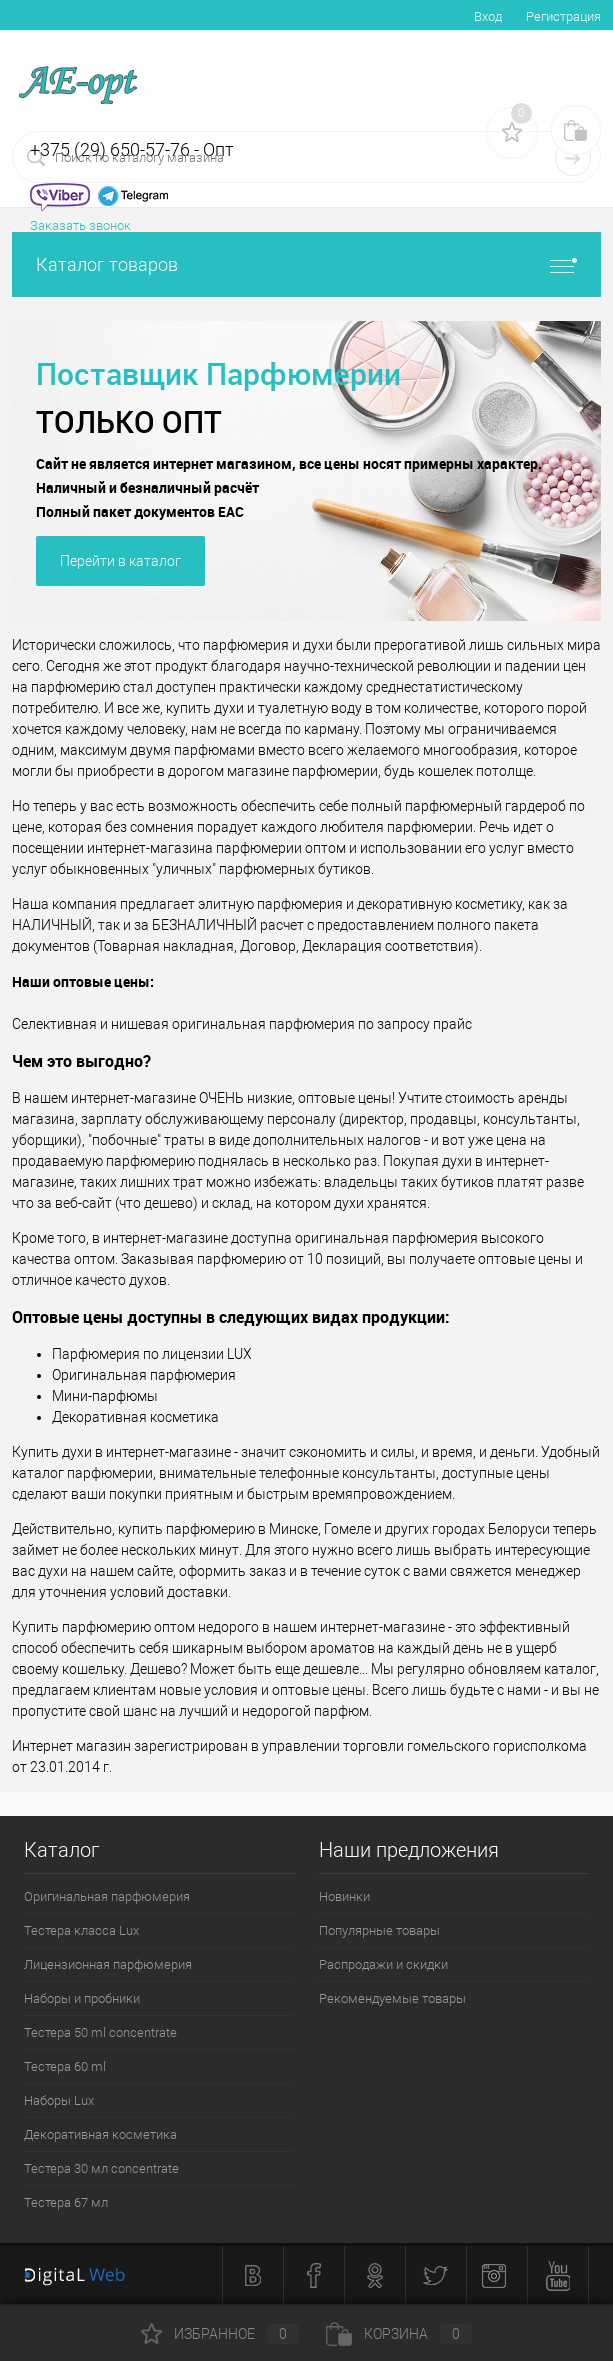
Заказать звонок (80, 225)
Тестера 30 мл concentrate (101, 2168)
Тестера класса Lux (81, 1930)
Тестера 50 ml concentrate (100, 2032)
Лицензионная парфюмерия (108, 1964)
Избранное (220, 2334)
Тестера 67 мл (66, 2202)
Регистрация (563, 16)
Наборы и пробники (82, 1998)
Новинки (344, 1896)
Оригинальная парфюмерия (107, 1896)
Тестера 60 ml (65, 2066)
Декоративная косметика (100, 2134)
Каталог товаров (306, 264)
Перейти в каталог (120, 561)
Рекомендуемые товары (392, 1998)
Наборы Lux (59, 2100)
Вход (488, 16)
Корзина (399, 2334)
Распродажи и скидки (383, 1964)
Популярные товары (379, 1930)
